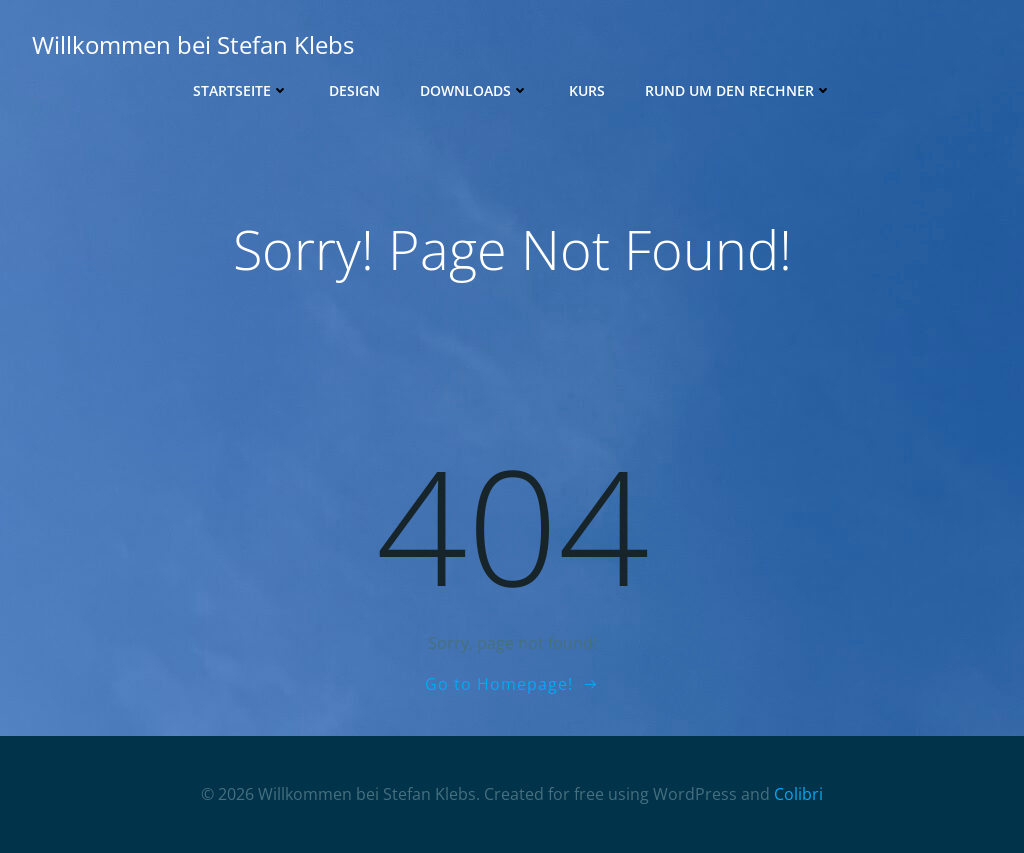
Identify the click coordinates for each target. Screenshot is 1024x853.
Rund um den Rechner (738, 90)
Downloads (474, 90)
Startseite (241, 90)
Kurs (587, 90)
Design (354, 90)
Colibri (798, 794)
